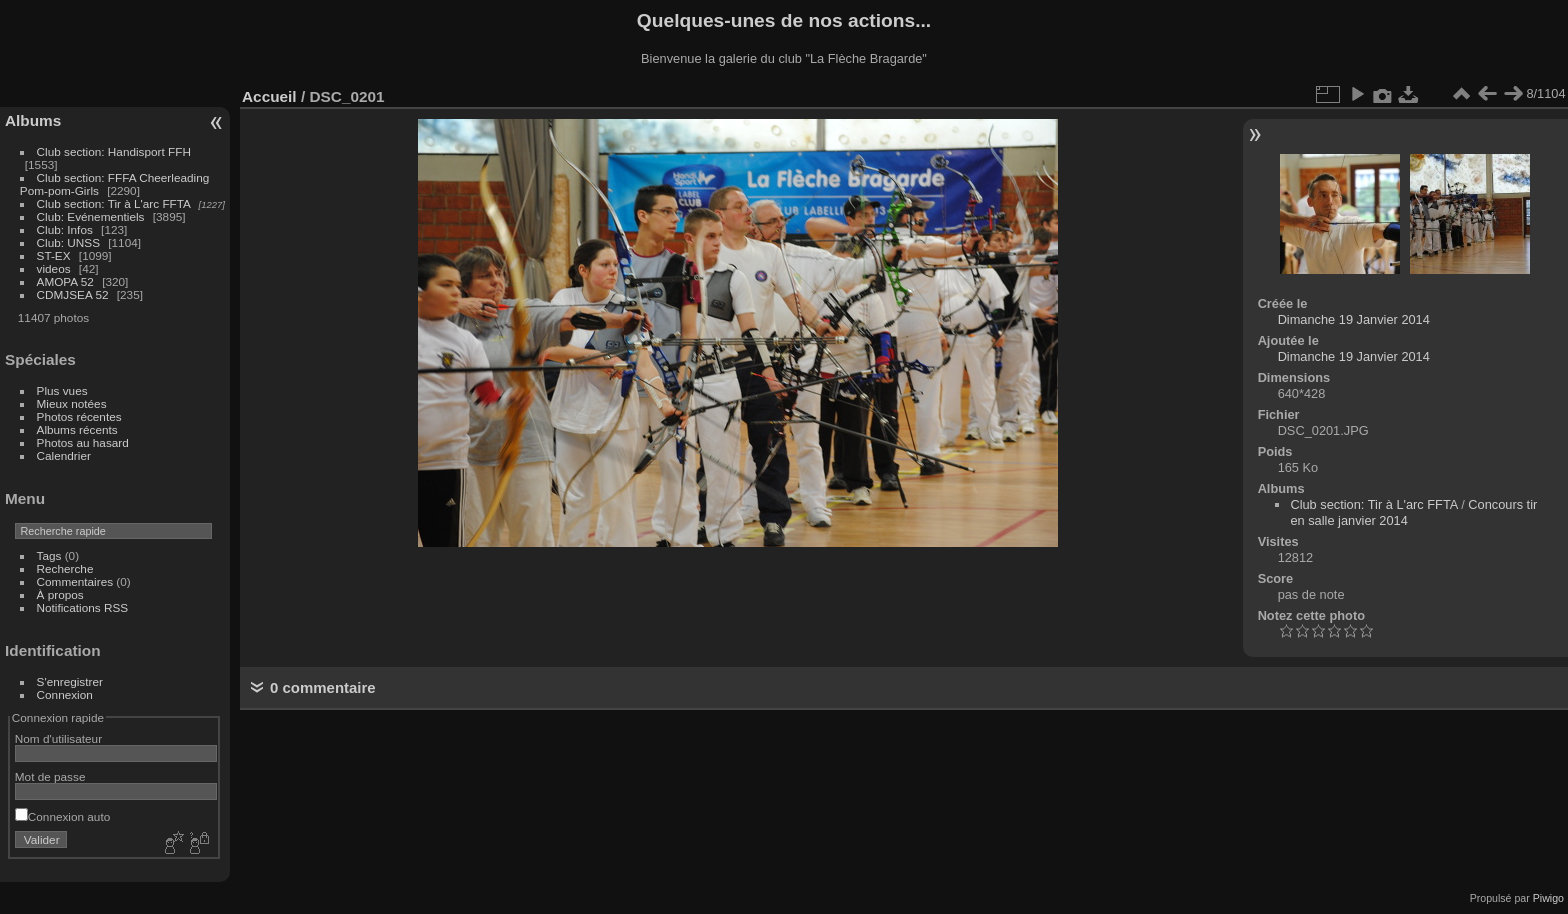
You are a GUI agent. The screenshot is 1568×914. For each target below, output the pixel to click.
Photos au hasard (83, 442)
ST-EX (54, 255)
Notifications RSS (83, 607)
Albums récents (77, 429)
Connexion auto (62, 816)
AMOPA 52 (65, 281)
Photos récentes (79, 416)
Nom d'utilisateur (58, 738)
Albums (33, 120)
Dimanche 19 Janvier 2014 (1354, 319)
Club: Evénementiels (91, 216)
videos (54, 268)
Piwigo (1548, 898)
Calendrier (64, 455)
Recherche (65, 568)
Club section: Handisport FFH (114, 151)
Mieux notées (72, 403)
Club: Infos (65, 229)
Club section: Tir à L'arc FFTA (114, 203)
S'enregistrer (70, 681)
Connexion (65, 694)
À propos (60, 594)
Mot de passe (50, 776)
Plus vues (62, 390)
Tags (49, 555)
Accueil (269, 96)
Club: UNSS (68, 242)
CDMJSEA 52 (73, 294)
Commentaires (75, 581)
